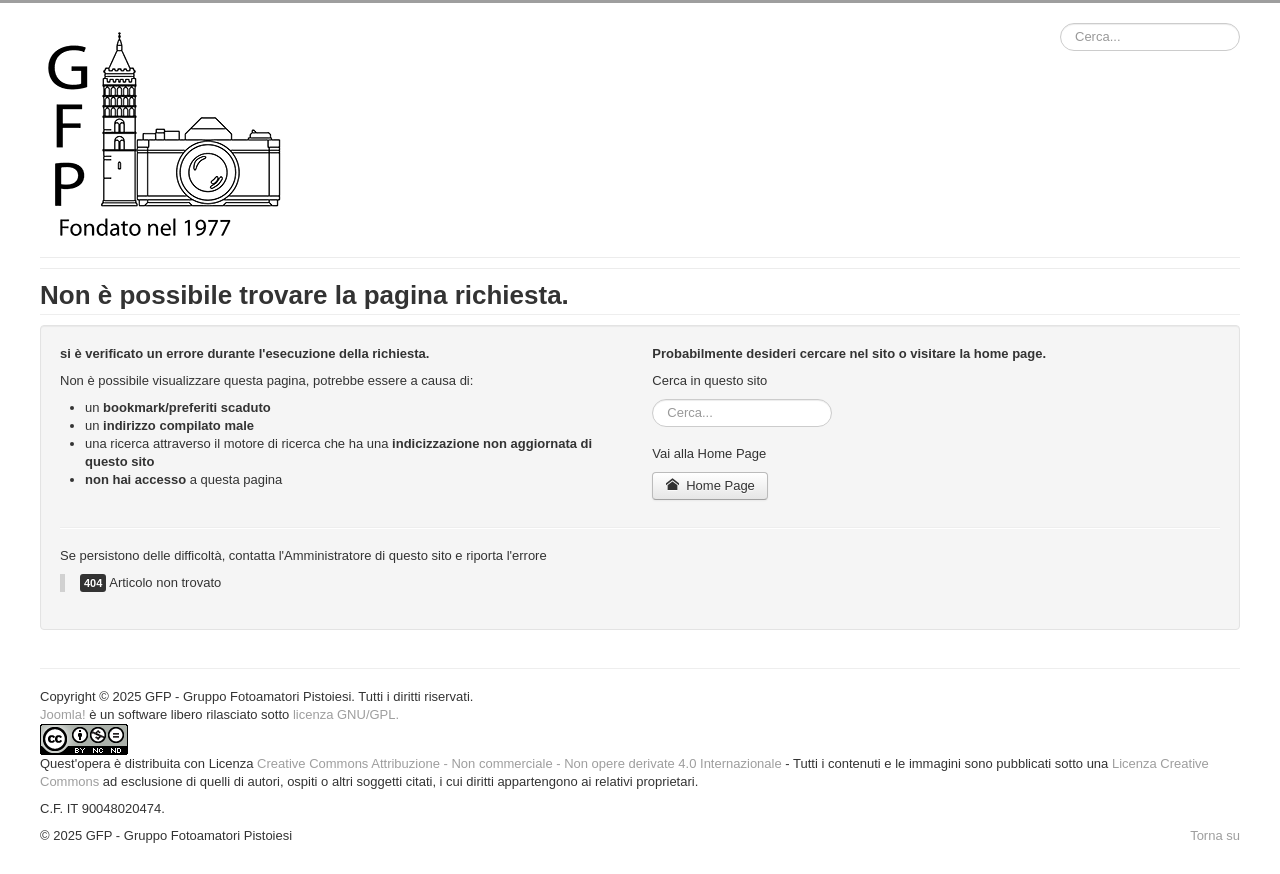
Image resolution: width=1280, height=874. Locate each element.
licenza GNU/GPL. (346, 714)
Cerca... (1060, 23)
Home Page (710, 485)
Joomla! (63, 714)
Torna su (1215, 835)
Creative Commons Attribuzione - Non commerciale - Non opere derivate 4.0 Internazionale (519, 763)
